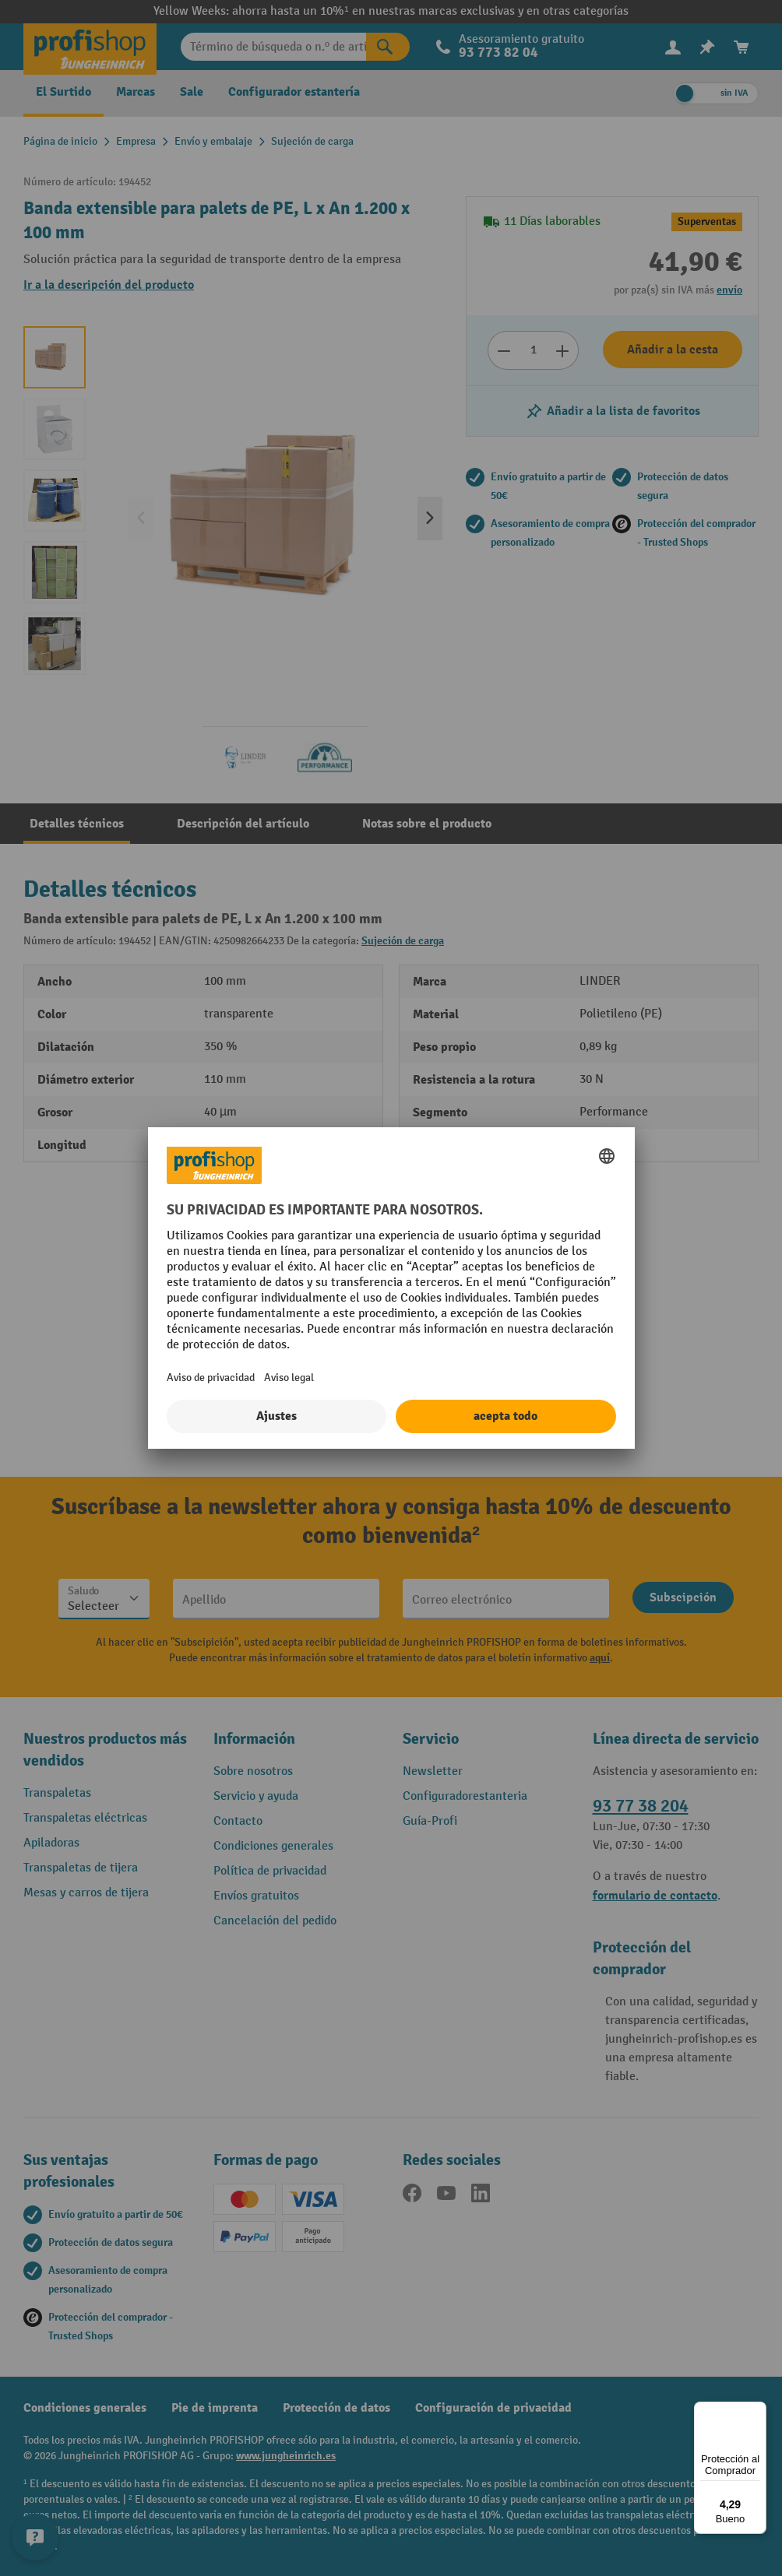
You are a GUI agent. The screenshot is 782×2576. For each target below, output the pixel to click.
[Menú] (757, 2411)
